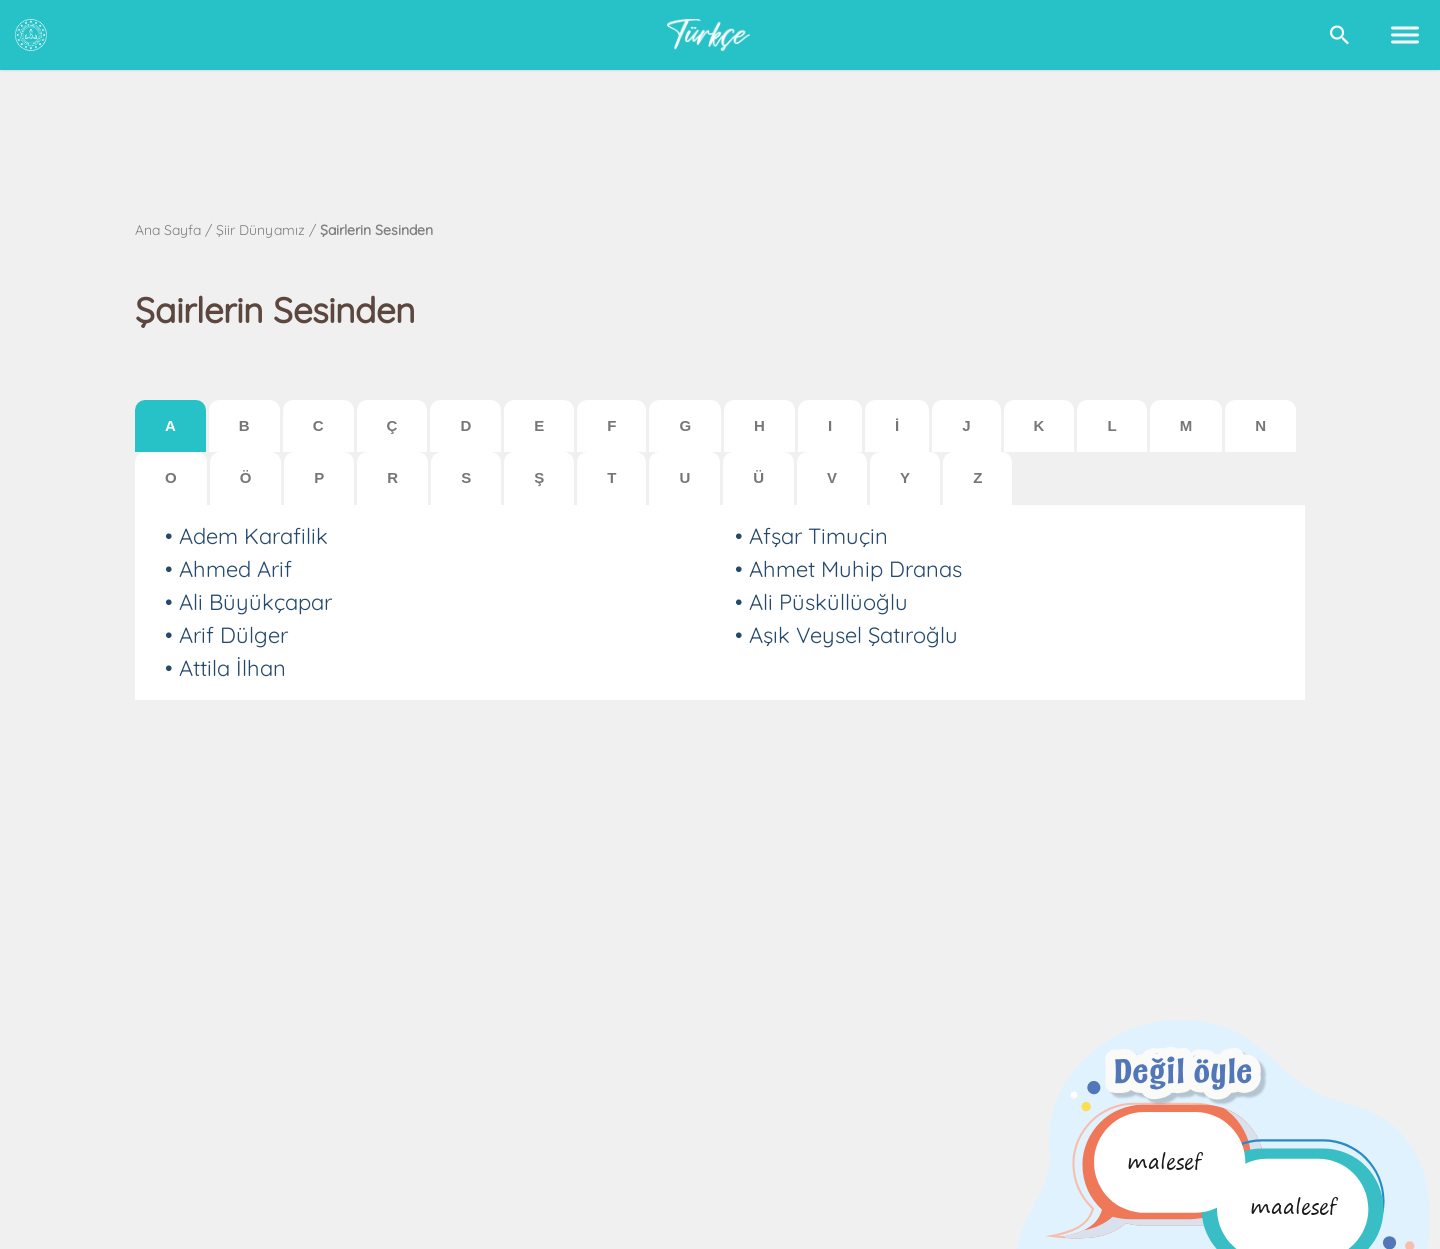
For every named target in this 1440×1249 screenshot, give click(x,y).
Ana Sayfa (168, 230)
